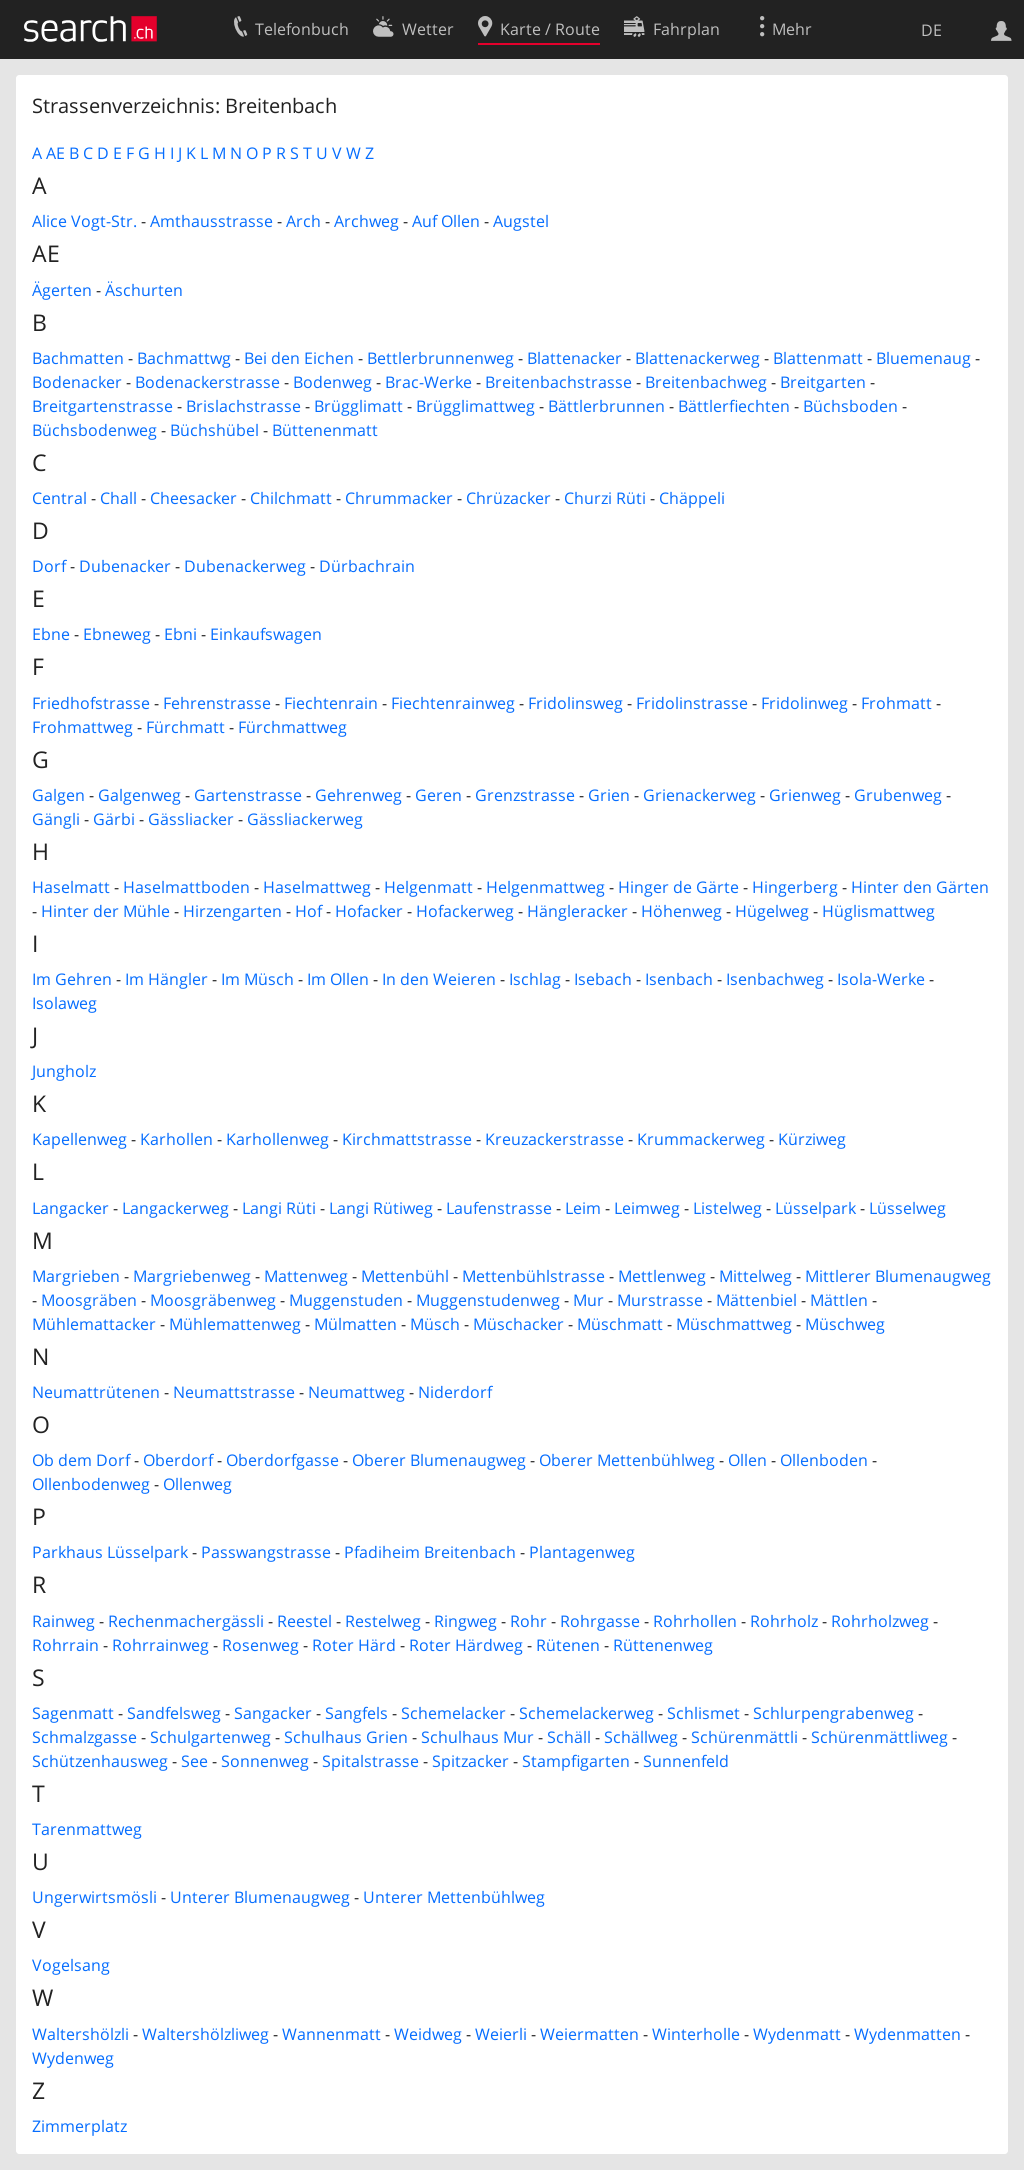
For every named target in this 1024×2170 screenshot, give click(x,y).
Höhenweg (681, 911)
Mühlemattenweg (235, 1324)
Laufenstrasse (499, 1208)
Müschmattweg (734, 1324)
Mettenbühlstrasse (533, 1276)
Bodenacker (77, 382)
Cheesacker (193, 498)
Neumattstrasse (234, 1392)
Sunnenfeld (686, 1761)
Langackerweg (175, 1208)
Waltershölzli (80, 2034)
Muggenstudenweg (488, 1300)
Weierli (501, 2034)
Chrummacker (399, 498)
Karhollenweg (277, 1139)
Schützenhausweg (100, 1761)
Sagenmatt (73, 1713)
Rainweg (63, 1621)
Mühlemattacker (94, 1324)
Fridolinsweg (575, 703)
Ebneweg (117, 634)
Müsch (435, 1324)
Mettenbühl (405, 1276)
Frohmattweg (82, 727)
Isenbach (679, 979)
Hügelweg (772, 911)
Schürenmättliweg (879, 1737)
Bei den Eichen (299, 358)
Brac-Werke (428, 382)
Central (59, 498)
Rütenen (568, 1645)
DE (931, 30)
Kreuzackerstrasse (554, 1139)
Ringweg (465, 1621)
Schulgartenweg (210, 1737)
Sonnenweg (265, 1761)
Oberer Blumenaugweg (439, 1460)
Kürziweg (812, 1139)
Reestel (304, 1621)
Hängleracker (577, 911)
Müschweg (845, 1324)
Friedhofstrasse (91, 703)
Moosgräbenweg (213, 1300)
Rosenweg (260, 1645)
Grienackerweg (699, 795)
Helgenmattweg (545, 887)
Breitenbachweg (706, 382)
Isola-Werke (881, 979)
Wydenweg (73, 2058)
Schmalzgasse (84, 1737)
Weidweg (428, 2034)
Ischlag (535, 979)
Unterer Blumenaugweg (260, 1897)
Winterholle (696, 2034)
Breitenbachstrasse (558, 382)
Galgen (58, 795)
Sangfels (356, 1713)
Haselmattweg (317, 887)
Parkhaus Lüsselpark (110, 1552)
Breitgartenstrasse (102, 406)
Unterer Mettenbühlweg (454, 1897)
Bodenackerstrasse (207, 382)
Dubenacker (125, 566)
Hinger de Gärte (678, 887)
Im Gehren (72, 979)
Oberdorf (178, 1460)
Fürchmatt (185, 727)
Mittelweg (755, 1276)
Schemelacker (453, 1713)
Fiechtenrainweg (453, 703)
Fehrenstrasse (217, 703)
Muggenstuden (346, 1300)
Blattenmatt (818, 358)
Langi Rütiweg (381, 1208)
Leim (583, 1208)
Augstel (521, 221)
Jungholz (64, 1071)
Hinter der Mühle (105, 911)
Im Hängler (166, 979)
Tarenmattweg (87, 1829)
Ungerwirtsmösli (94, 1897)
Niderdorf (455, 1392)
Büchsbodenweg (94, 430)
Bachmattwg (184, 358)
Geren (438, 795)
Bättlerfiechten (734, 406)
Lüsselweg (907, 1208)
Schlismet (703, 1713)
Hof (308, 911)
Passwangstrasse (266, 1552)
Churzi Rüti (605, 498)
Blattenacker (574, 358)
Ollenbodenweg (91, 1484)
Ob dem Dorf (81, 1460)
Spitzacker (470, 1761)
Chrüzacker (508, 498)
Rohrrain (65, 1645)
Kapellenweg (79, 1139)
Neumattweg (356, 1392)
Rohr (528, 1621)
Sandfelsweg (174, 1713)
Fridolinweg (804, 703)
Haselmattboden (186, 887)
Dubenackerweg (245, 566)
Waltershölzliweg (205, 2034)
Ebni (180, 634)
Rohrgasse (600, 1621)
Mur (588, 1300)
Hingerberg (795, 887)
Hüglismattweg (878, 911)
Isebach (603, 979)
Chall (118, 498)
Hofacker (369, 911)
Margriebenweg (192, 1276)
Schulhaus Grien (346, 1737)
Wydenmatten (907, 2034)
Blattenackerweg (697, 358)
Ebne (51, 634)
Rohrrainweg (160, 1645)
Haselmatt (71, 887)
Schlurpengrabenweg (833, 1713)
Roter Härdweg (466, 1645)
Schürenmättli (744, 1737)
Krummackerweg (701, 1139)
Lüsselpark (815, 1208)
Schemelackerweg (586, 1713)
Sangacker (273, 1713)
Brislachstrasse (243, 406)
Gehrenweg (358, 795)
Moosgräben (89, 1300)
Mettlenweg (662, 1276)
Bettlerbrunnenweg (440, 358)
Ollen (747, 1460)
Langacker (70, 1208)
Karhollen (176, 1139)
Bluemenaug (923, 358)
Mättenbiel (756, 1300)
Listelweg (727, 1208)
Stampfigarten (576, 1761)
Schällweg (641, 1737)
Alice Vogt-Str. (84, 221)
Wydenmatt (797, 2034)
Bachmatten (78, 358)
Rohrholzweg (880, 1621)
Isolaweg (64, 1003)
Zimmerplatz (79, 2126)
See (194, 1761)
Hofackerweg (465, 911)
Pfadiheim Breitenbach (430, 1552)
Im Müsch (257, 979)
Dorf (49, 566)
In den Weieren (439, 979)
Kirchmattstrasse (407, 1139)
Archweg (366, 221)
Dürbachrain (367, 566)
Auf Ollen (446, 221)
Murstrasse (660, 1300)
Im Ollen (338, 979)
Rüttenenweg (663, 1645)
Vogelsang (71, 1965)
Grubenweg (898, 795)
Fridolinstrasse (692, 703)
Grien (609, 795)
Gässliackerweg (305, 819)
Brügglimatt (358, 406)
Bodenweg (332, 382)
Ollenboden (824, 1460)
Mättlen (839, 1300)
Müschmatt (620, 1324)
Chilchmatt (291, 498)
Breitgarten (823, 382)
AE (55, 153)
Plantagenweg (582, 1552)
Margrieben (76, 1276)
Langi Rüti (279, 1208)
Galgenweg (139, 795)
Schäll (569, 1737)
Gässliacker (191, 819)
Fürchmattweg (292, 727)
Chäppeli (692, 498)
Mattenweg (306, 1276)
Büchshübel (214, 430)
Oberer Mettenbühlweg (627, 1460)
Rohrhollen (695, 1621)
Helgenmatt (428, 887)
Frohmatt (896, 703)
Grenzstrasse (525, 795)
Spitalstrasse (370, 1761)
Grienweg (805, 795)
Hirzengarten (232, 911)
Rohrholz (784, 1621)
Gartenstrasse (248, 795)
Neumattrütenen (96, 1392)
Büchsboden (850, 406)
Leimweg (647, 1208)
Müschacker (518, 1324)
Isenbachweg (775, 979)
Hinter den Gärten (920, 887)
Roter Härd (354, 1645)
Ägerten (62, 290)
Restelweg (383, 1621)
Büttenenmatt (325, 430)
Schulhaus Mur (477, 1737)
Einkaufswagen (266, 634)
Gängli (56, 819)
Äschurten (144, 290)
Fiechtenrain (331, 703)
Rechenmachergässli (186, 1621)
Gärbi (114, 819)
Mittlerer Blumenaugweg (898, 1276)
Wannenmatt (331, 2034)
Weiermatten (589, 2034)
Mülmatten (355, 1324)
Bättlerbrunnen (606, 406)
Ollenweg (197, 1484)
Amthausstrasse (211, 221)
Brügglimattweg (475, 406)
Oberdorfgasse (282, 1460)
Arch (303, 221)
